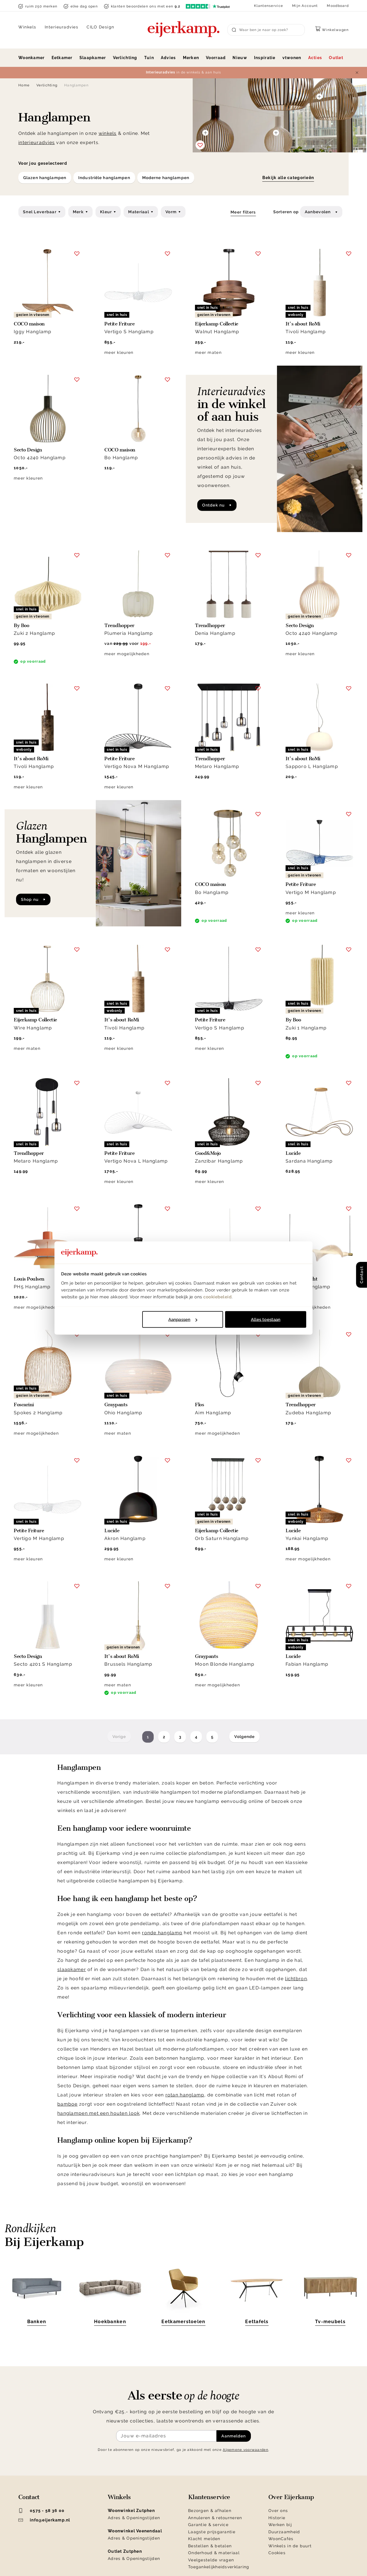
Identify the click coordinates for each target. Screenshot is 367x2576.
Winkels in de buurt (290, 2546)
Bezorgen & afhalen (209, 2510)
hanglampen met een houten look (98, 2113)
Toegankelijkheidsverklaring (218, 2567)
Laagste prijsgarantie (211, 2532)
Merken (191, 57)
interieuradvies (36, 142)
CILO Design (100, 27)
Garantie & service (208, 2524)
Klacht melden (204, 2538)
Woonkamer (31, 57)
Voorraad (216, 57)
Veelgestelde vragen (211, 2560)
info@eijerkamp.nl (44, 2520)
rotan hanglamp (184, 2095)
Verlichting (125, 57)
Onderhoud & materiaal (214, 2552)
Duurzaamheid (284, 2532)
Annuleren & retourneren (215, 2517)
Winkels (27, 27)
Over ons (278, 2510)
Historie (276, 2517)
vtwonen (291, 57)
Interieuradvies (62, 27)
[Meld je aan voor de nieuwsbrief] (166, 2436)
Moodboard (338, 6)
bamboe (67, 2104)
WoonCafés (281, 2538)
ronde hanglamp (162, 1932)
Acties (315, 57)
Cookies (277, 2552)
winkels (108, 133)
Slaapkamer (92, 57)
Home (24, 85)
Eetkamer (62, 57)
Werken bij (280, 2524)
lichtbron (296, 1978)
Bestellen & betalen (210, 2546)
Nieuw (240, 57)
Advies (168, 57)
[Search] (266, 30)
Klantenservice (268, 6)
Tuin (149, 57)
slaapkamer (71, 1969)
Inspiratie (265, 57)
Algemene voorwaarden (245, 2450)
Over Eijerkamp (291, 2497)
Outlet (336, 57)
